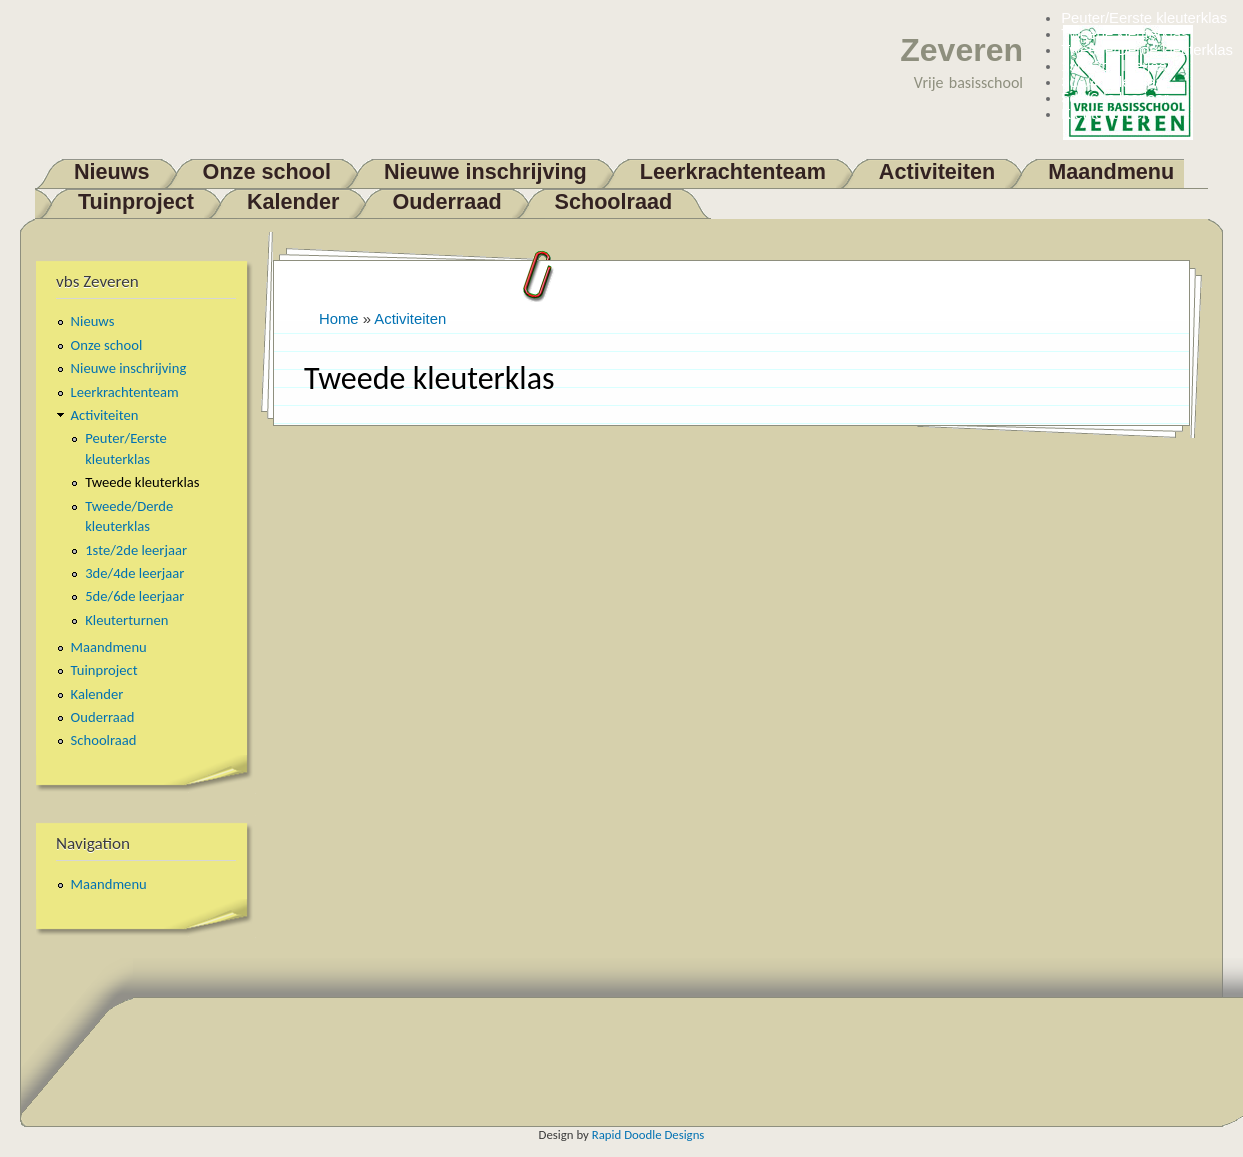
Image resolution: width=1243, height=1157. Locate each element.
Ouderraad (446, 201)
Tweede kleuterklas (1124, 34)
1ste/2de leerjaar (1116, 66)
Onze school (267, 171)
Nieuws (112, 171)
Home (339, 319)
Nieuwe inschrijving (485, 171)
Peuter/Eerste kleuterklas (1144, 18)
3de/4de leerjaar (1114, 82)
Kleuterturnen (1105, 114)
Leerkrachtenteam (733, 171)
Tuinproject (136, 201)
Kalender (293, 201)
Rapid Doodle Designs (648, 1134)
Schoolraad (614, 201)
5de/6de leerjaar (1114, 98)
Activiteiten (937, 171)
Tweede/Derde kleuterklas (1147, 50)
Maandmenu (1111, 171)
